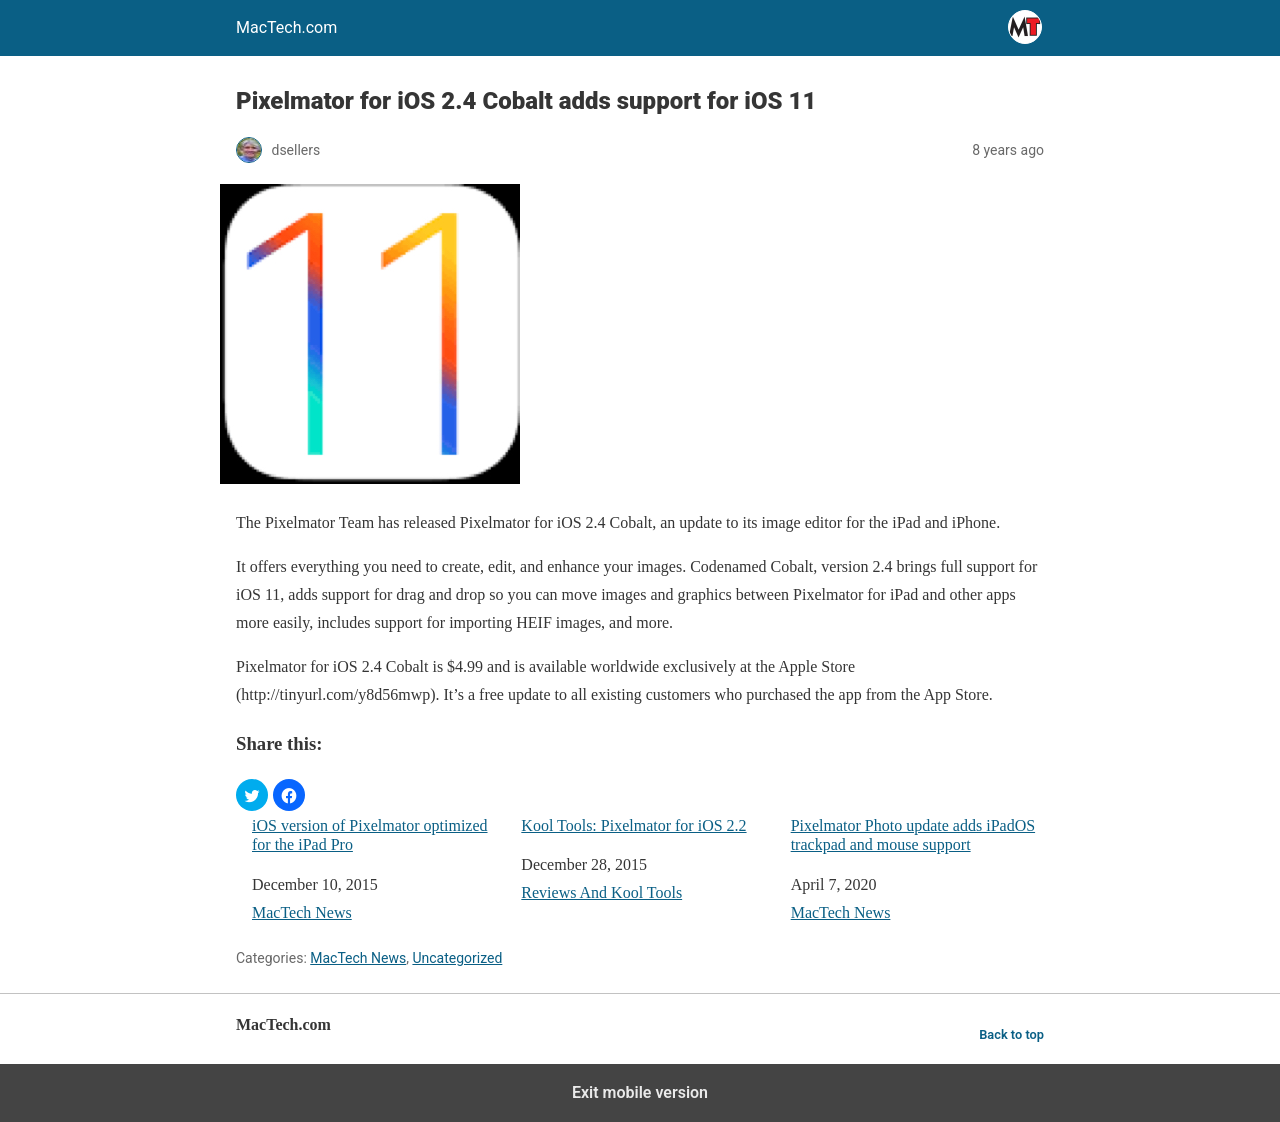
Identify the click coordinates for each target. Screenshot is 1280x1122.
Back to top (1011, 1034)
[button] (252, 795)
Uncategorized (457, 958)
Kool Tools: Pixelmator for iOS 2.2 (633, 825)
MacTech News (302, 912)
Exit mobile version (640, 1092)
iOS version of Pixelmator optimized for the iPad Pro (370, 835)
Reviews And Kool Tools (601, 892)
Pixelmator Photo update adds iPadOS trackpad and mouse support (913, 835)
